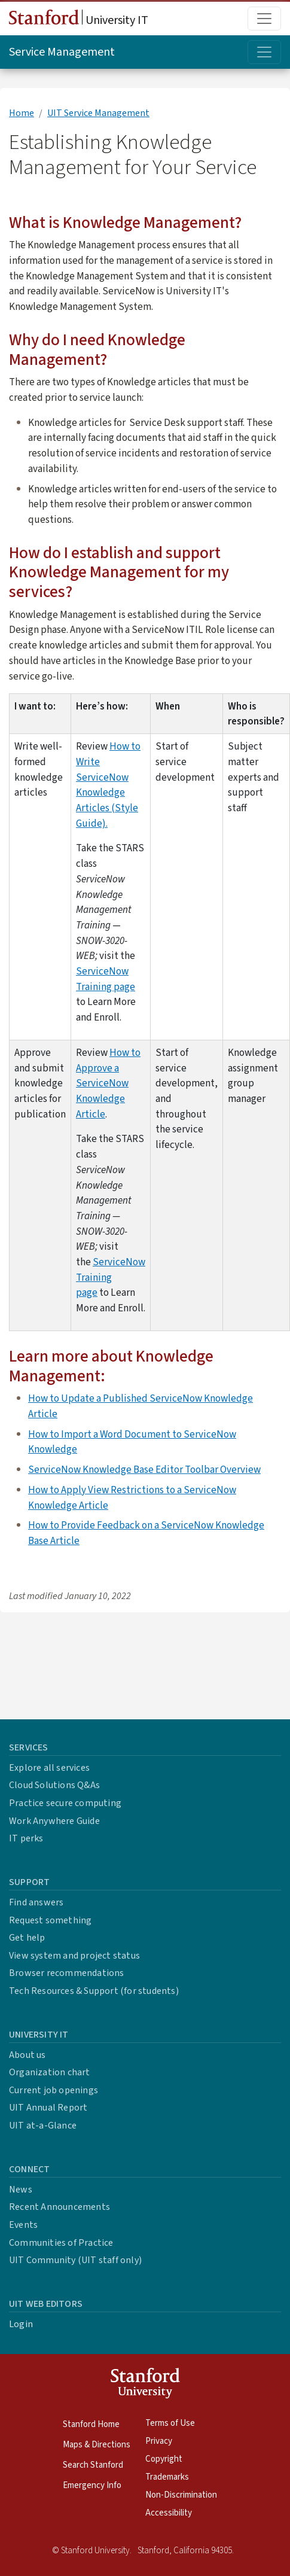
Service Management (62, 52)
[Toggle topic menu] (264, 52)
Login (21, 2324)
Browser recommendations (66, 1973)
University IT (78, 19)
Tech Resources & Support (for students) (94, 1991)
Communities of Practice (61, 2242)
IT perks (26, 1838)
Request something (50, 1920)
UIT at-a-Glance (43, 2125)
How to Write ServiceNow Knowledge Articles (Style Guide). (108, 785)
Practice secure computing (65, 1803)
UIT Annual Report (48, 2107)
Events (23, 2224)
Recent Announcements (59, 2206)
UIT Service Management (98, 113)
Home (21, 113)
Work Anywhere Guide (54, 1821)
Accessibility (168, 2513)
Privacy (158, 2441)
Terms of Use (170, 2423)
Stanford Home (91, 2424)
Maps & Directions (96, 2444)
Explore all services (49, 1767)
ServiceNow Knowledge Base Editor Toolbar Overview (144, 1469)
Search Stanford (93, 2465)
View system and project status (74, 1955)
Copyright (163, 2459)
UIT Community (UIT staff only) (75, 2260)
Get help (27, 1937)
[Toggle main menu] (264, 19)
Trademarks (167, 2477)
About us (27, 2055)
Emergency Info (92, 2485)
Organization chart (49, 2072)
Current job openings (53, 2090)
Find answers (36, 1902)
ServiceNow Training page (105, 979)
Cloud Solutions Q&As (54, 1785)
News (20, 2189)
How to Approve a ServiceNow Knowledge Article (108, 1083)
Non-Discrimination (181, 2495)
